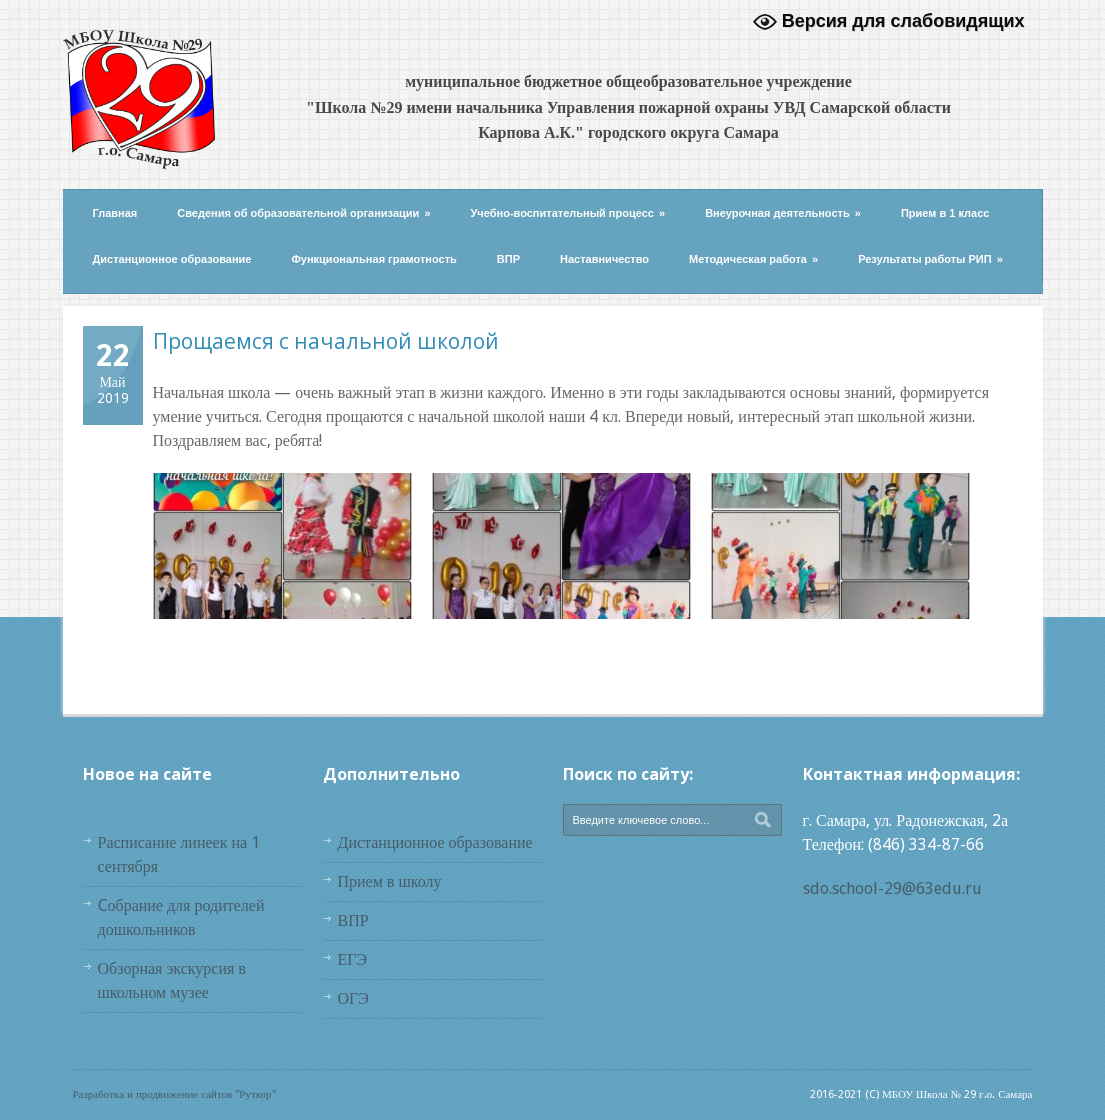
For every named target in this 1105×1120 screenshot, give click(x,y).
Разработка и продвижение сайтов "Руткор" (174, 1094)
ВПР (508, 259)
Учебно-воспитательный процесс (568, 213)
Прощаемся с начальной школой (326, 341)
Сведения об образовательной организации (303, 213)
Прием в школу (390, 881)
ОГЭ (353, 998)
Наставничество (604, 259)
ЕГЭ (353, 959)
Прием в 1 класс (945, 213)
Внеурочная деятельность (783, 213)
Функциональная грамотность (373, 259)
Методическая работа (753, 259)
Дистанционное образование (172, 259)
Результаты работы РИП (930, 259)
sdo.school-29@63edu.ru (892, 888)
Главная (115, 213)
